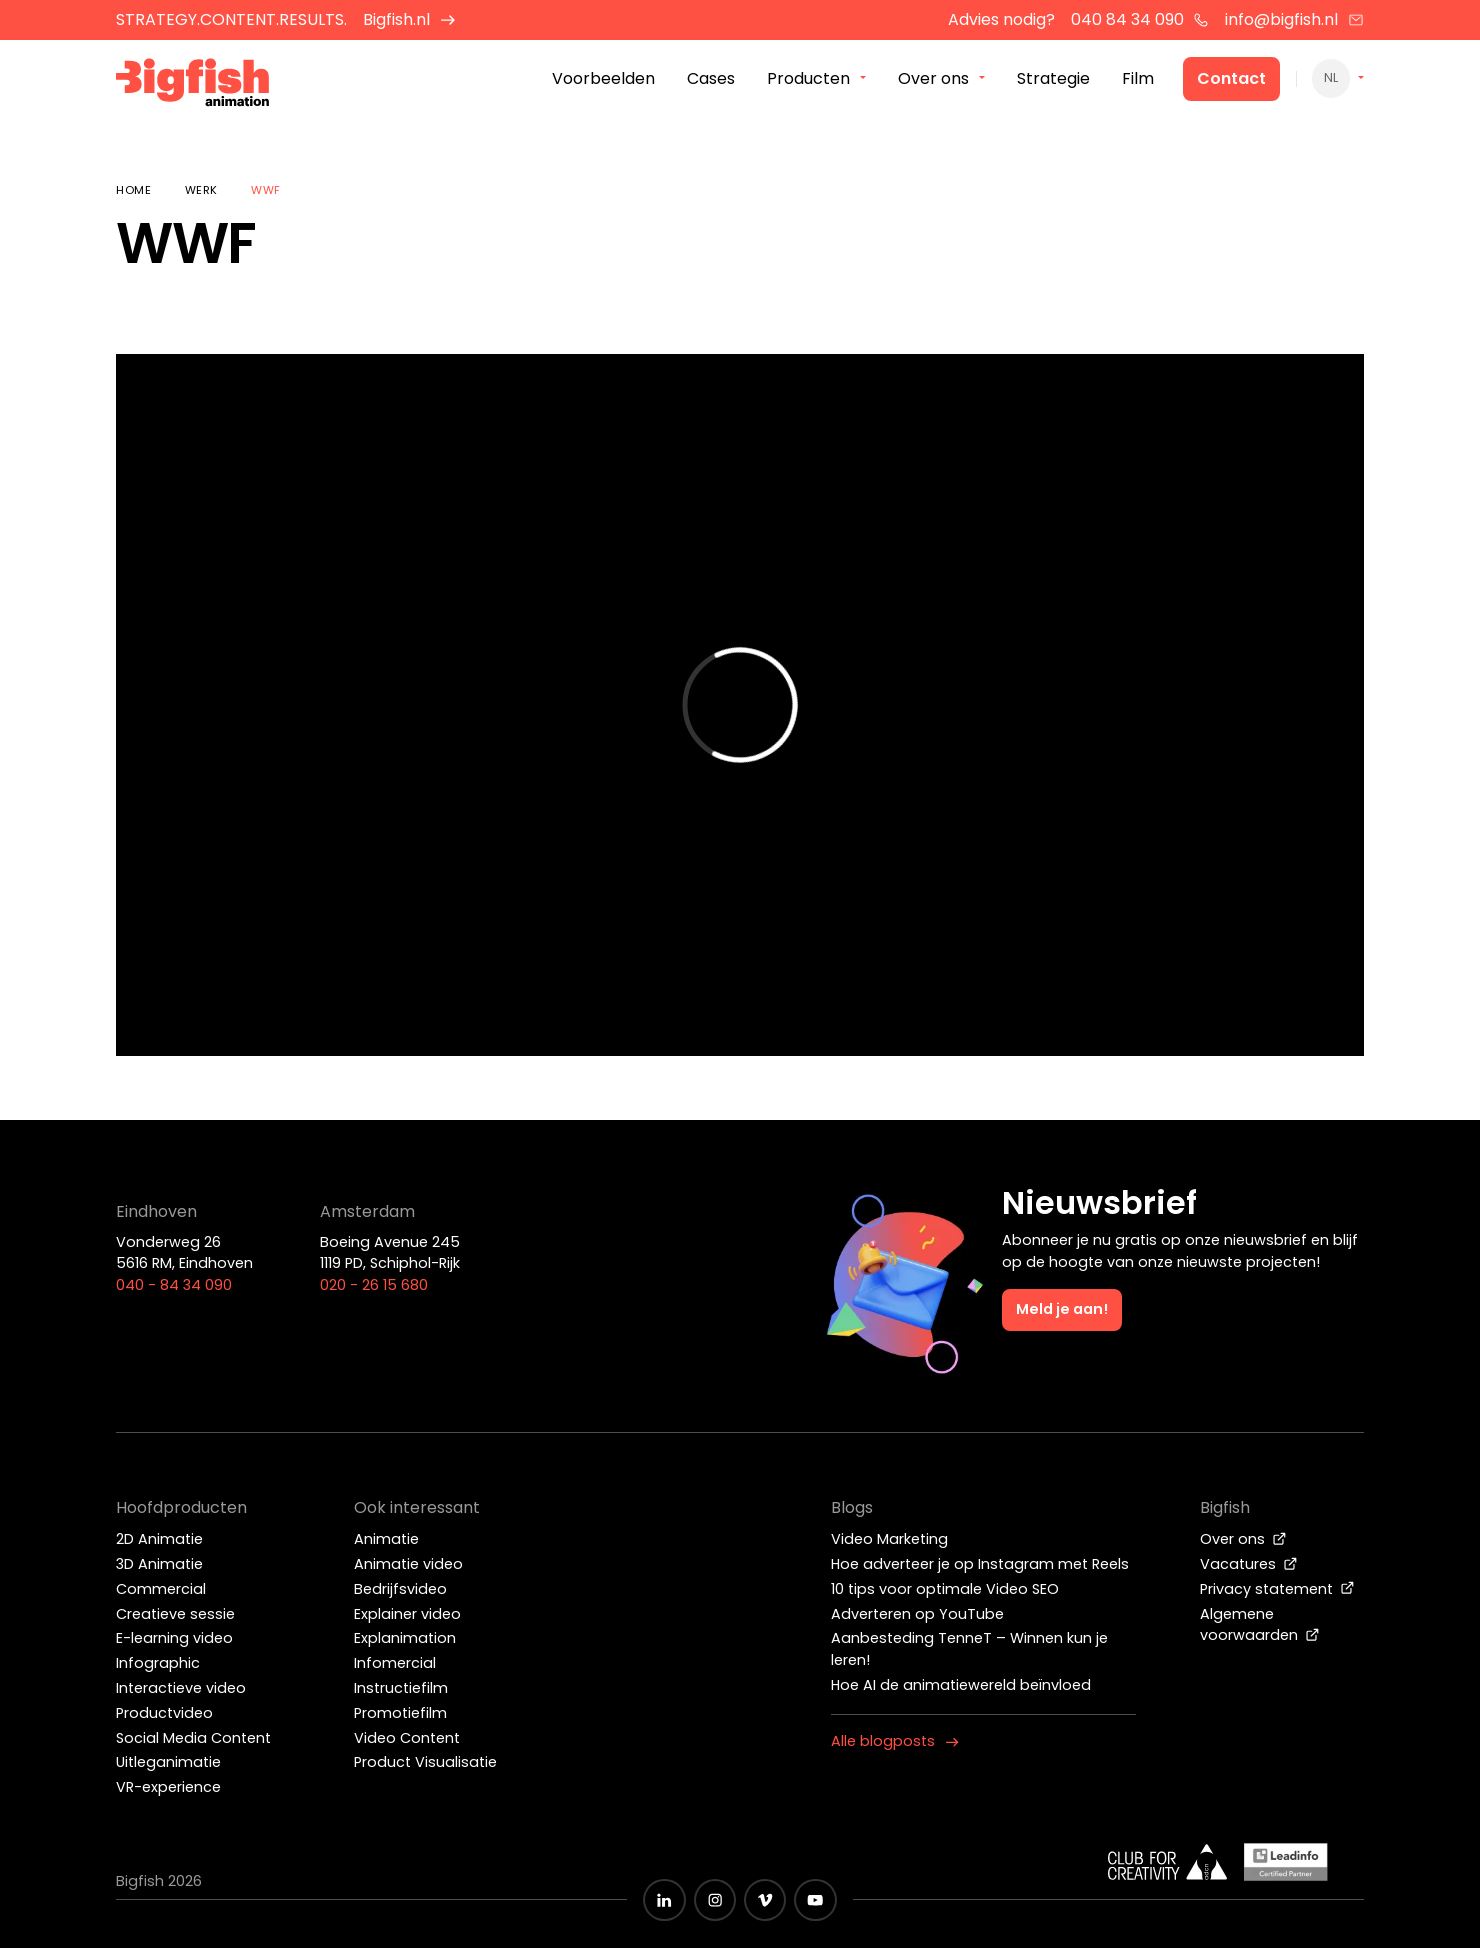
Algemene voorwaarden (1260, 1625)
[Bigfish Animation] (193, 85)
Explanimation (405, 1638)
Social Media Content (193, 1738)
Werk (201, 190)
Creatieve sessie (175, 1614)
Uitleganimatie (168, 1762)
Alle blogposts (895, 1741)
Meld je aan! (1062, 1309)
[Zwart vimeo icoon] (765, 1900)
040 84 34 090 (1140, 19)
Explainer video (407, 1614)
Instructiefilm (401, 1688)
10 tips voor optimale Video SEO (945, 1589)
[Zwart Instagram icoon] (715, 1900)
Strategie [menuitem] (1053, 78)
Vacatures (1249, 1564)
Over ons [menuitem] (933, 78)
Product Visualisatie (425, 1762)
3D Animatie (159, 1564)
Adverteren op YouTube (917, 1614)
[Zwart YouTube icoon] (815, 1900)
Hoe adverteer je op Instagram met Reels (980, 1564)
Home (133, 190)
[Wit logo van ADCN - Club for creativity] (1168, 1862)
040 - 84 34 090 (174, 1285)
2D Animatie (159, 1539)
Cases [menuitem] (711, 78)
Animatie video (408, 1564)
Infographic (158, 1663)
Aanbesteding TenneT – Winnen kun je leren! (969, 1649)
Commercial (161, 1589)
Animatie (386, 1539)
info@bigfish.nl (1294, 19)
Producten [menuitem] (808, 78)
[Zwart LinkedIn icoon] (664, 1900)
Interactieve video (181, 1688)
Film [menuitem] (1138, 78)
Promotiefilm (400, 1713)
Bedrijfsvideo (400, 1589)
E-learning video (174, 1638)
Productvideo (164, 1713)
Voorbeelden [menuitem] (603, 78)
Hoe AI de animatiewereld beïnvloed (961, 1685)
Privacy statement (1277, 1589)
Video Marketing (889, 1539)
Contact (1231, 78)
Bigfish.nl (409, 19)
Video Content (407, 1738)
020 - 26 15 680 (374, 1285)
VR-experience (168, 1787)
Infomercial (395, 1663)
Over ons (1243, 1539)
